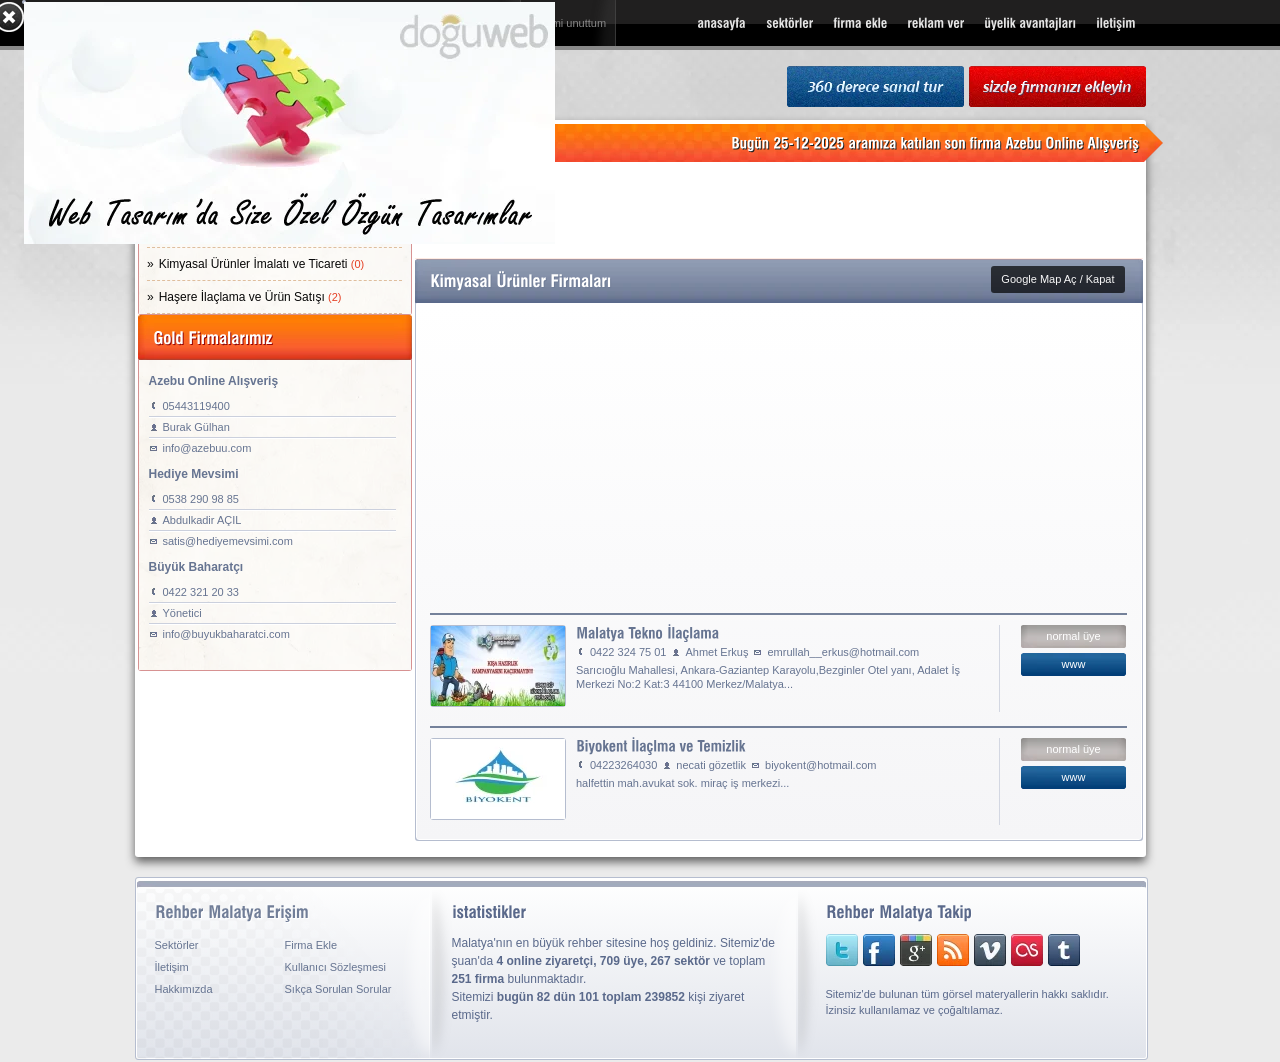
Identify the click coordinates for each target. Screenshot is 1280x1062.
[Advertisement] (779, 210)
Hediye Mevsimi (194, 474)
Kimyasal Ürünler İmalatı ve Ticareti (262, 264)
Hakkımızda (184, 989)
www (1074, 664)
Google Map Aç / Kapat (1057, 279)
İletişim (172, 967)
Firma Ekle (311, 945)
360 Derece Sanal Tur (875, 87)
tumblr (1048, 950)
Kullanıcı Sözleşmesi (336, 967)
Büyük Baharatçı (196, 567)
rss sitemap (944, 950)
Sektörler (177, 945)
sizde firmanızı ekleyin (1057, 87)
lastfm (1012, 950)
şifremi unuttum (568, 23)
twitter (842, 950)
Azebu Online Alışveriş (214, 381)
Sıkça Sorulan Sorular (338, 989)
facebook (876, 950)
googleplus (910, 950)
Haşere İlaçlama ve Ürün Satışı (250, 297)
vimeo (978, 950)
